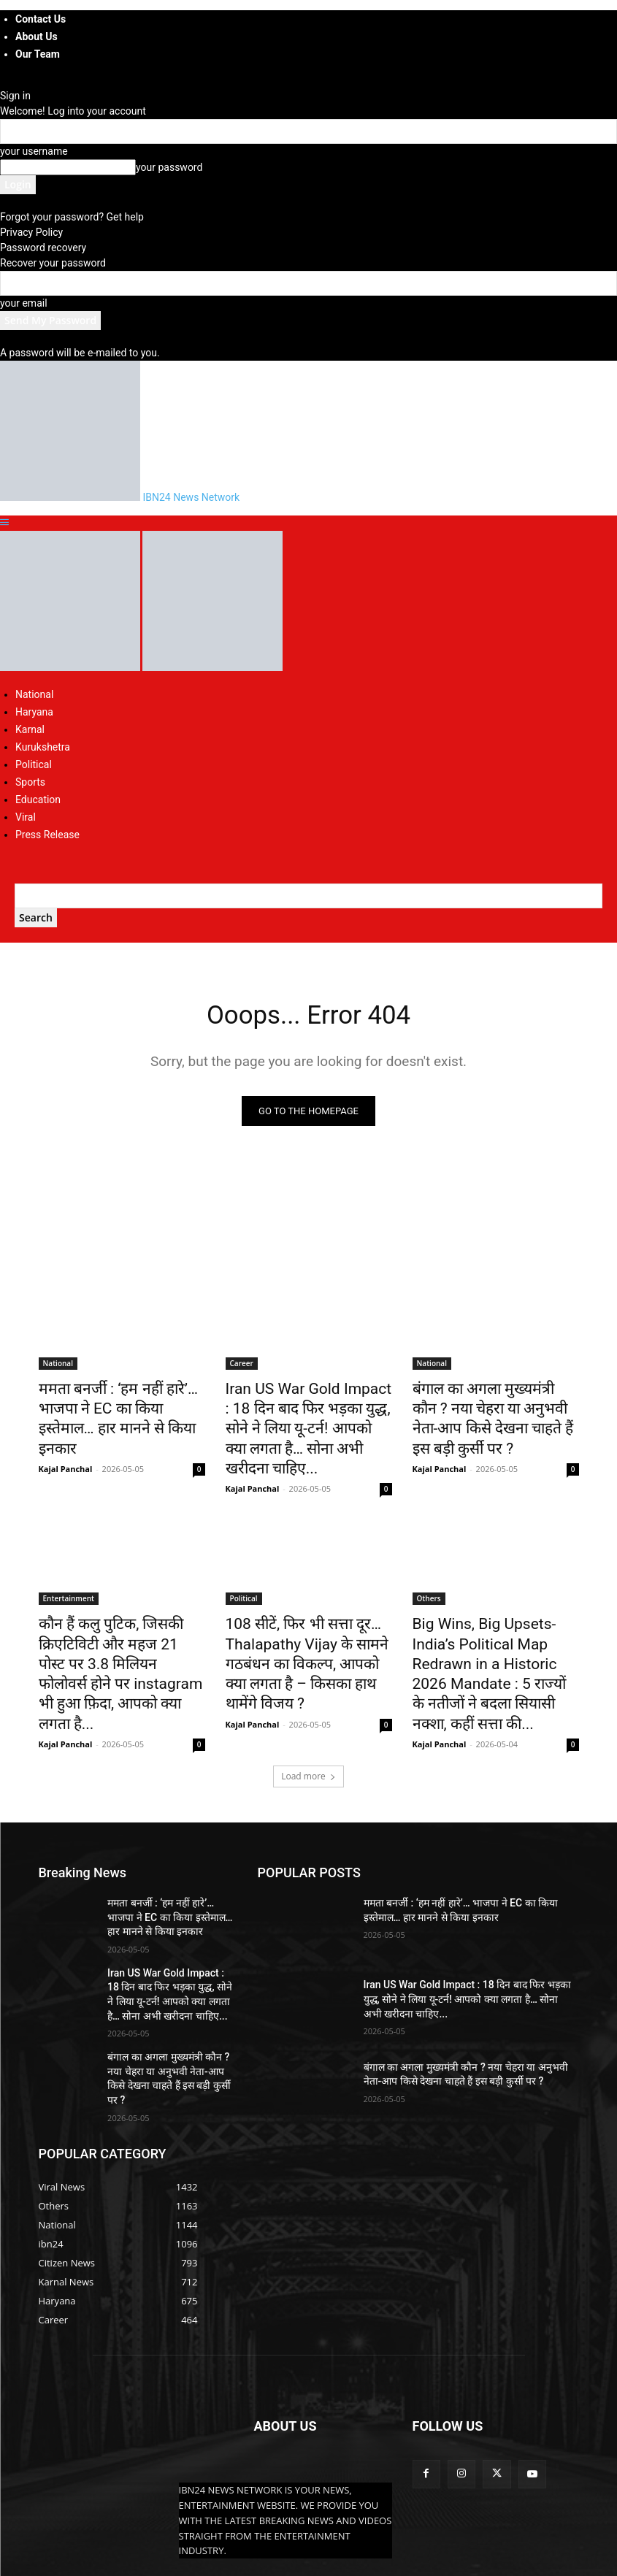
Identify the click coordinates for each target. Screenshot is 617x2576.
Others (429, 1567)
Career (241, 1366)
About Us (36, 36)
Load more (308, 1705)
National (34, 694)
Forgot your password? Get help (72, 217)
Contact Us (40, 19)
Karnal (30, 729)
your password (169, 167)
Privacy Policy (31, 232)
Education (38, 799)
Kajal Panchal (66, 1440)
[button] (4, 523)
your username (34, 151)
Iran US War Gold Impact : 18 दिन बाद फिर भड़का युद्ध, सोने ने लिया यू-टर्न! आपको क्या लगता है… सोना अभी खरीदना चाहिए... (308, 1414)
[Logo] (71, 667)
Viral (25, 817)
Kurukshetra (42, 747)
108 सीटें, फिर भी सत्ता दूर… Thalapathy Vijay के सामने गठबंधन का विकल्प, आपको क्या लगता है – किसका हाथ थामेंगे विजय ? (306, 1623)
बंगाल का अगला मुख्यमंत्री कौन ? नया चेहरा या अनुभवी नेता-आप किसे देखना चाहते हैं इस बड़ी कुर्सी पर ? (495, 1406)
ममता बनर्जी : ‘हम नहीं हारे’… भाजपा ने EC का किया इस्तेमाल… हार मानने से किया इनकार (120, 1406)
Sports (30, 782)
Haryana (34, 712)
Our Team (37, 54)
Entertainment (68, 1567)
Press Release (47, 834)
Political (33, 764)
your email (23, 303)
